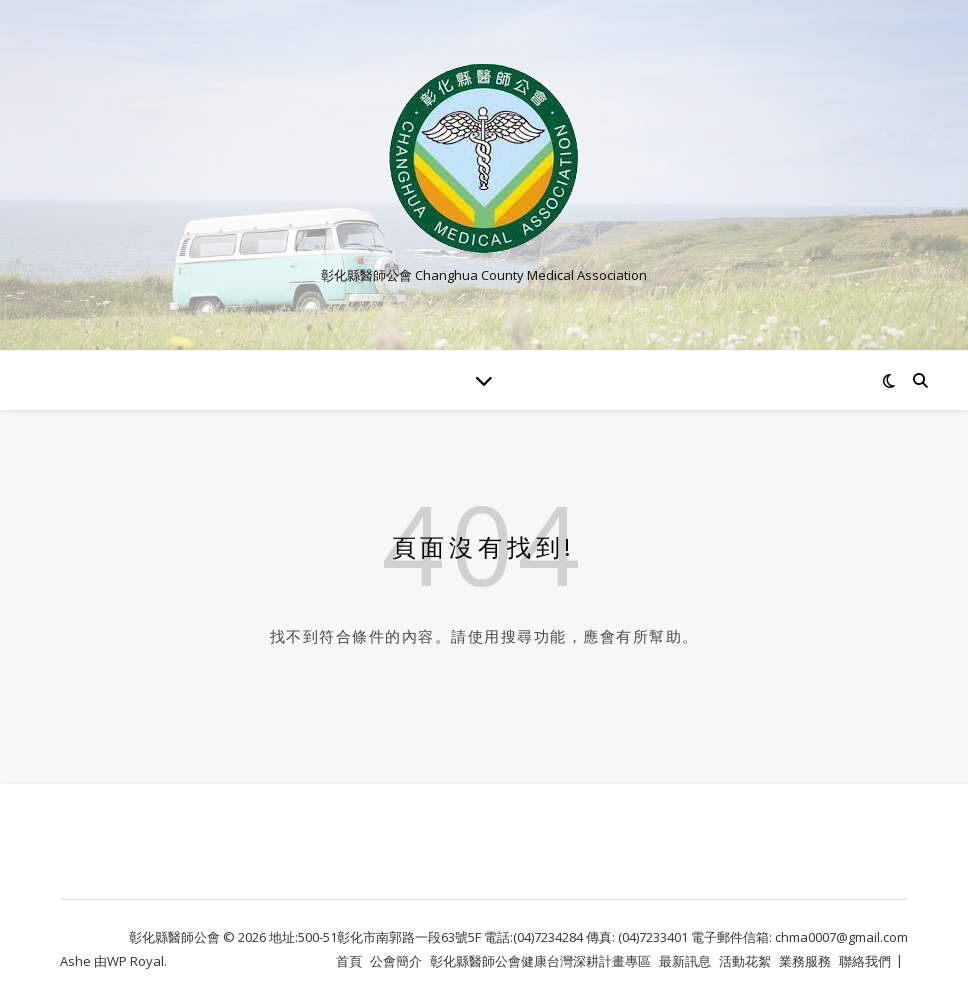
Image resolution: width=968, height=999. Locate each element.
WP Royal (135, 961)
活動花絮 (745, 961)
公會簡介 (396, 961)
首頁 (349, 961)
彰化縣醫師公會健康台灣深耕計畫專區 (540, 961)
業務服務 (805, 961)
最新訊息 (685, 961)
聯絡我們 (865, 961)
